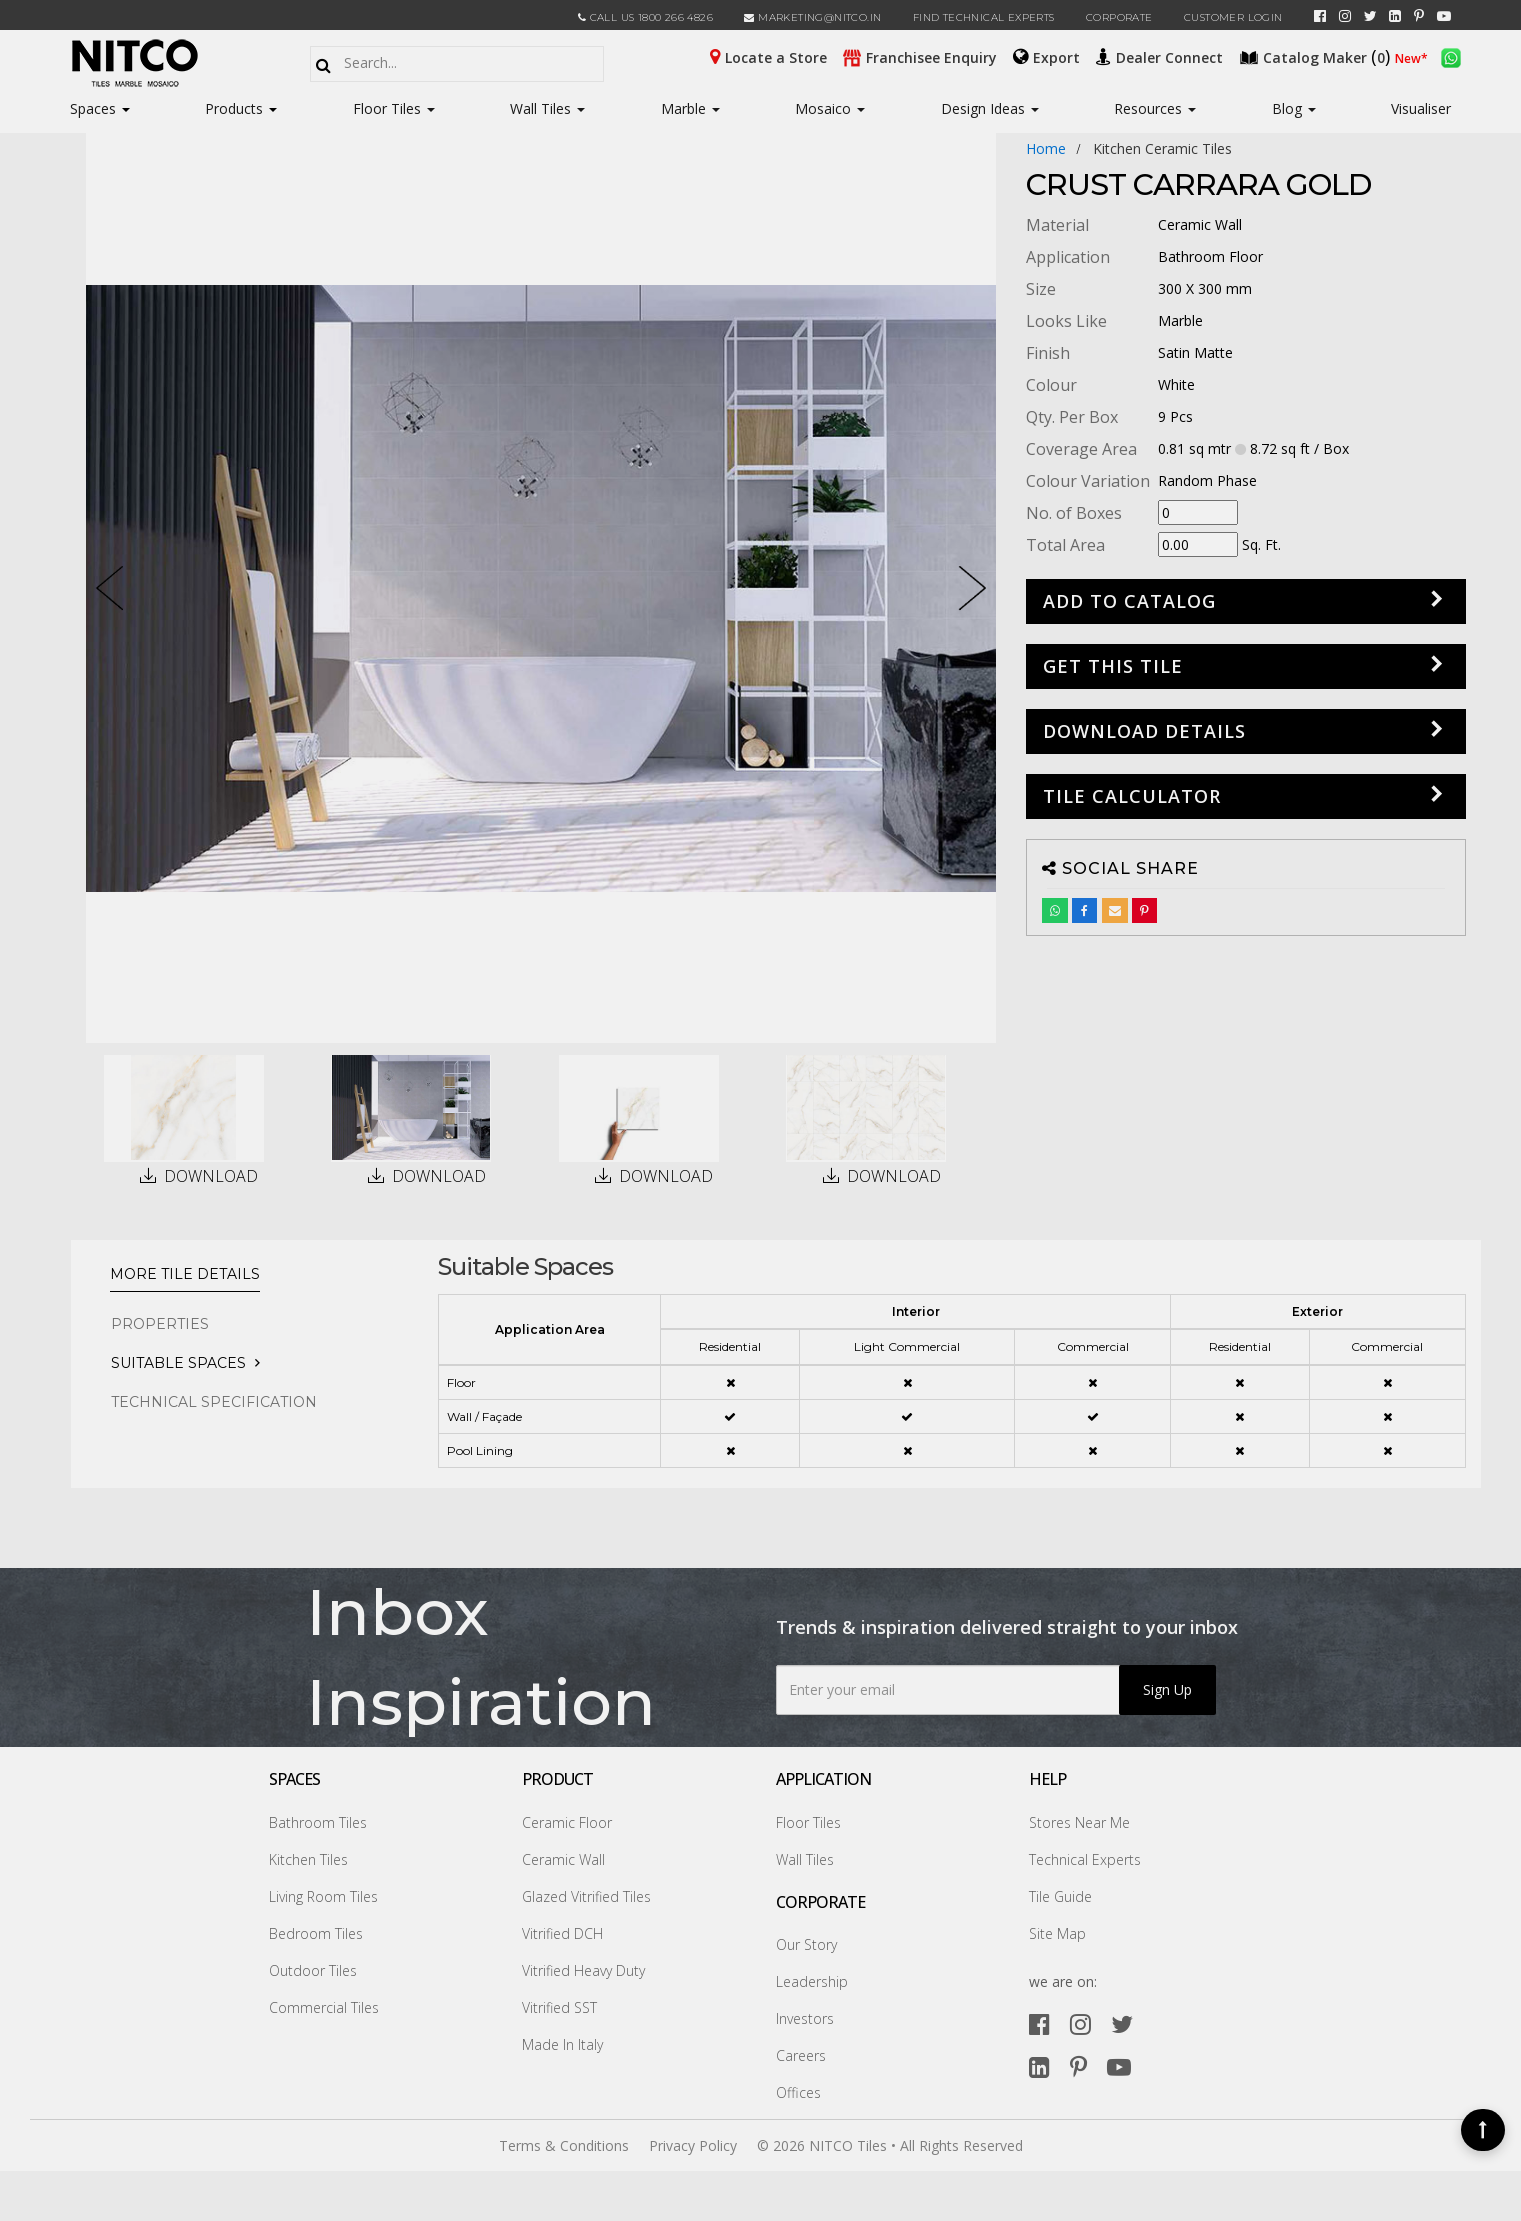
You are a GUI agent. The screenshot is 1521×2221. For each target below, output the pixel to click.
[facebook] (1320, 16)
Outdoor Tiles (313, 1970)
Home (1046, 148)
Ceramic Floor (567, 1822)
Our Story (806, 1944)
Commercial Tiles (324, 2007)
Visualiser (1421, 108)
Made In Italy (562, 2044)
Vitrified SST (559, 2007)
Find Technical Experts (984, 17)
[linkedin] (1395, 16)
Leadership (812, 1981)
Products (234, 108)
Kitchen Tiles (308, 1859)
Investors (805, 2018)
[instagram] (1345, 16)
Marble (690, 108)
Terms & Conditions (564, 2145)
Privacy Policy (693, 2145)
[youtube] (1444, 16)
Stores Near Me (1079, 1822)
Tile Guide (1060, 1896)
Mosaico (830, 108)
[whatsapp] (1451, 56)
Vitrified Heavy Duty (583, 1970)
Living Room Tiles (323, 1896)
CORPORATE (1119, 17)
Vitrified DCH (562, 1933)
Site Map (1057, 1933)
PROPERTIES (160, 1324)
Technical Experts (1085, 1859)
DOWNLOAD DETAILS (1144, 731)
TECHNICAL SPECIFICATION (214, 1402)
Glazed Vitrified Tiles (586, 1896)
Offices (798, 2092)
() (1317, 56)
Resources (1155, 108)
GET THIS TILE (1113, 666)
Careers (801, 2055)
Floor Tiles (394, 108)
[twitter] (1370, 16)
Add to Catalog (1129, 601)
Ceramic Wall (563, 1859)
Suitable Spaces (178, 1363)
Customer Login (1233, 17)
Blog (1294, 108)
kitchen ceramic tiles (1162, 148)
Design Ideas (990, 108)
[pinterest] (1419, 16)
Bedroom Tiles (316, 1933)
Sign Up (1167, 1689)
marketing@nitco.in (812, 17)
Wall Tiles (547, 108)
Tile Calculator (1132, 796)
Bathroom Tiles (318, 1822)
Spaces (93, 108)
